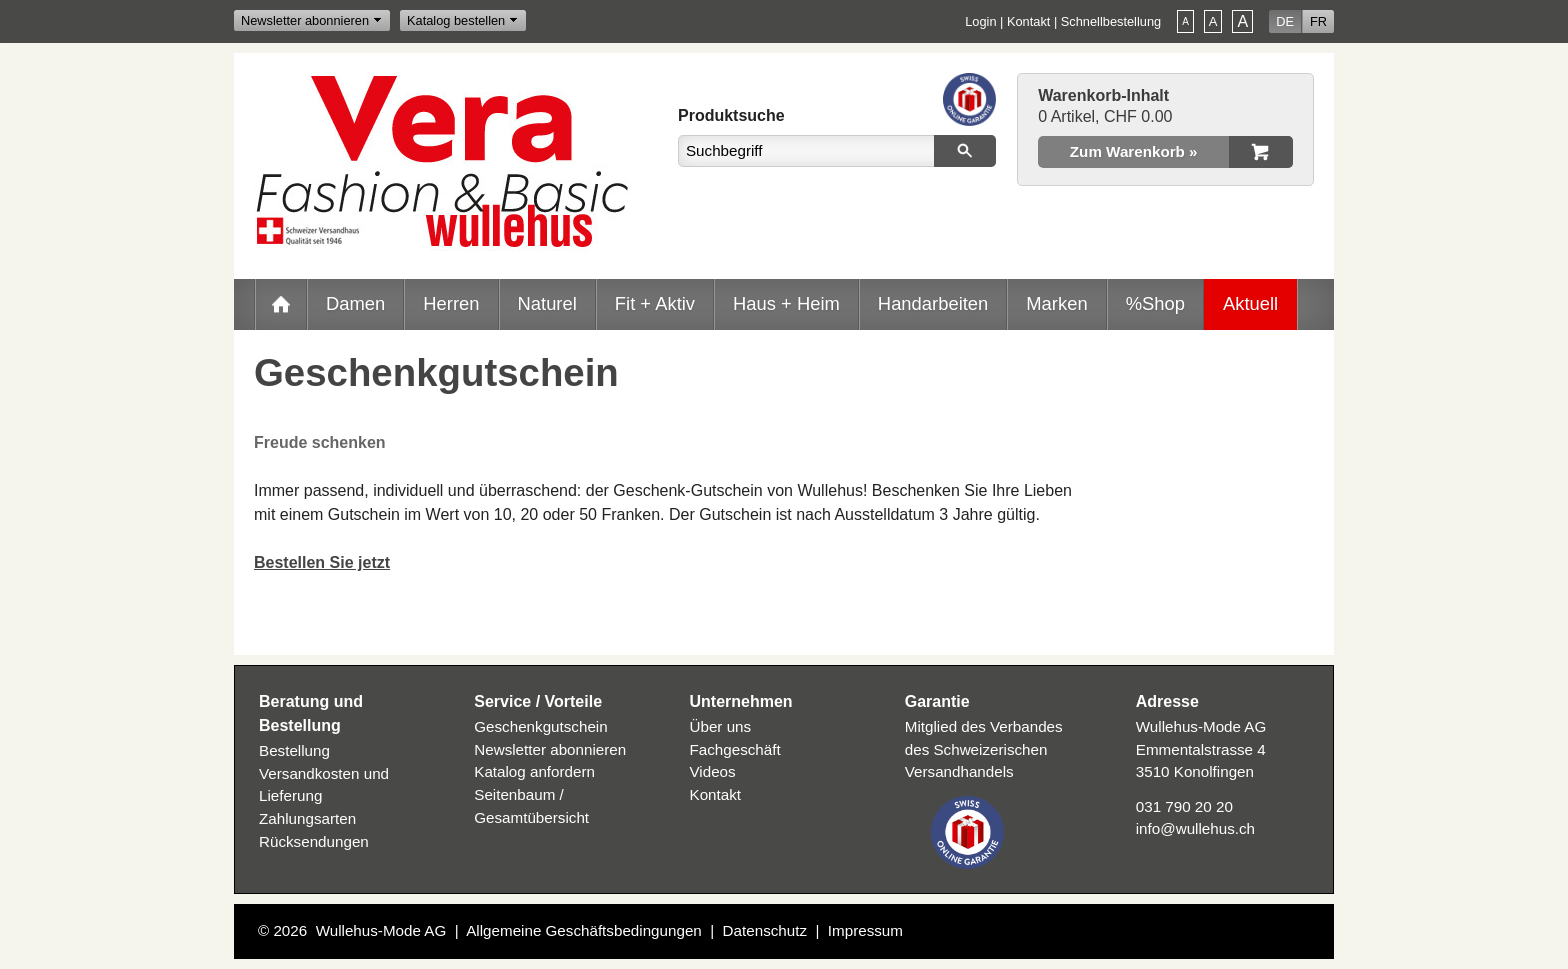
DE (1285, 21)
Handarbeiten (933, 303)
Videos (713, 771)
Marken (1056, 303)
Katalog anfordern (534, 771)
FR (1318, 21)
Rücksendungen (314, 841)
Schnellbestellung (1111, 21)
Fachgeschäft (735, 749)
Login (980, 21)
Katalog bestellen (456, 20)
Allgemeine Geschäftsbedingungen (584, 930)
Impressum (865, 930)
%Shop (1155, 303)
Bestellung (294, 750)
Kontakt (1028, 21)
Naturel (547, 303)
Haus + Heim (786, 303)
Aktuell (1250, 303)
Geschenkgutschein (540, 726)
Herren (451, 303)
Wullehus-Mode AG (381, 930)
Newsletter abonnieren (305, 20)
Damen (355, 303)
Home (281, 304)
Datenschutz (765, 930)
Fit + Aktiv (655, 303)
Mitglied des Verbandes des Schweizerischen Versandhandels (984, 749)
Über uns (721, 726)
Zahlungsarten (307, 818)
